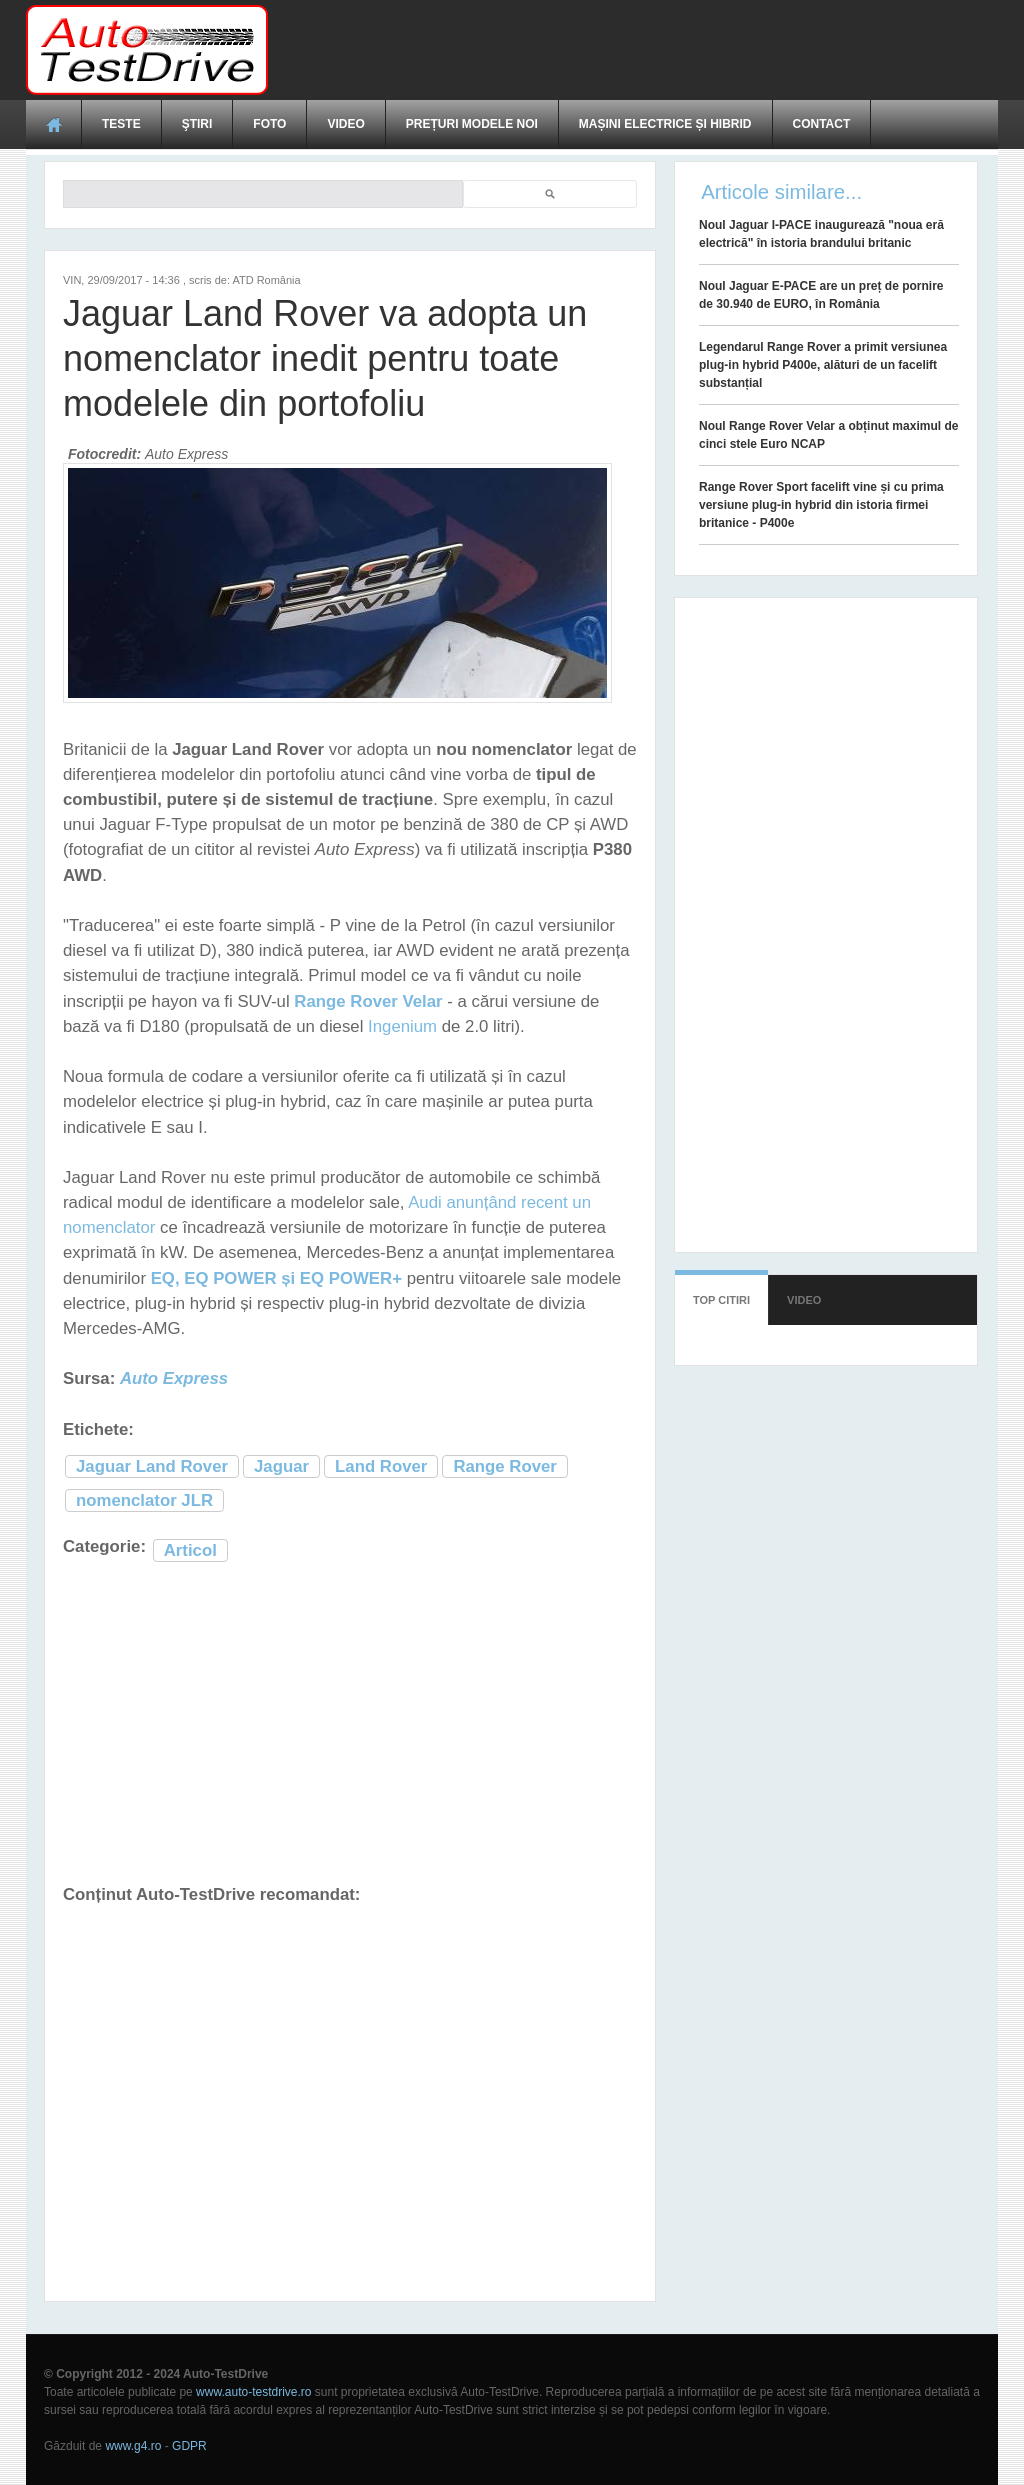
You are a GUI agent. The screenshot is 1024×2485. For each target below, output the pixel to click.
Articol (190, 1550)
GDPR (189, 2446)
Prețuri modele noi (472, 124)
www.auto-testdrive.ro (253, 2392)
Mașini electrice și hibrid (665, 124)
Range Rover (505, 1466)
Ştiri (197, 124)
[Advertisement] (634, 50)
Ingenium (402, 1026)
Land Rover (381, 1466)
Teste (121, 124)
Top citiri (721, 1300)
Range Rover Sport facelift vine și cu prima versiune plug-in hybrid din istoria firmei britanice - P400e (821, 505)
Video (345, 124)
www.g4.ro (133, 2446)
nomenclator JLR (144, 1500)
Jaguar (281, 1466)
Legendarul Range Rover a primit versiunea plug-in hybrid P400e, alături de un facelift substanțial (823, 365)
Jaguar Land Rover (152, 1466)
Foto (269, 124)
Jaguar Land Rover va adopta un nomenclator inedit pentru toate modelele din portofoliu (325, 358)
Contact (822, 124)
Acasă (54, 124)
